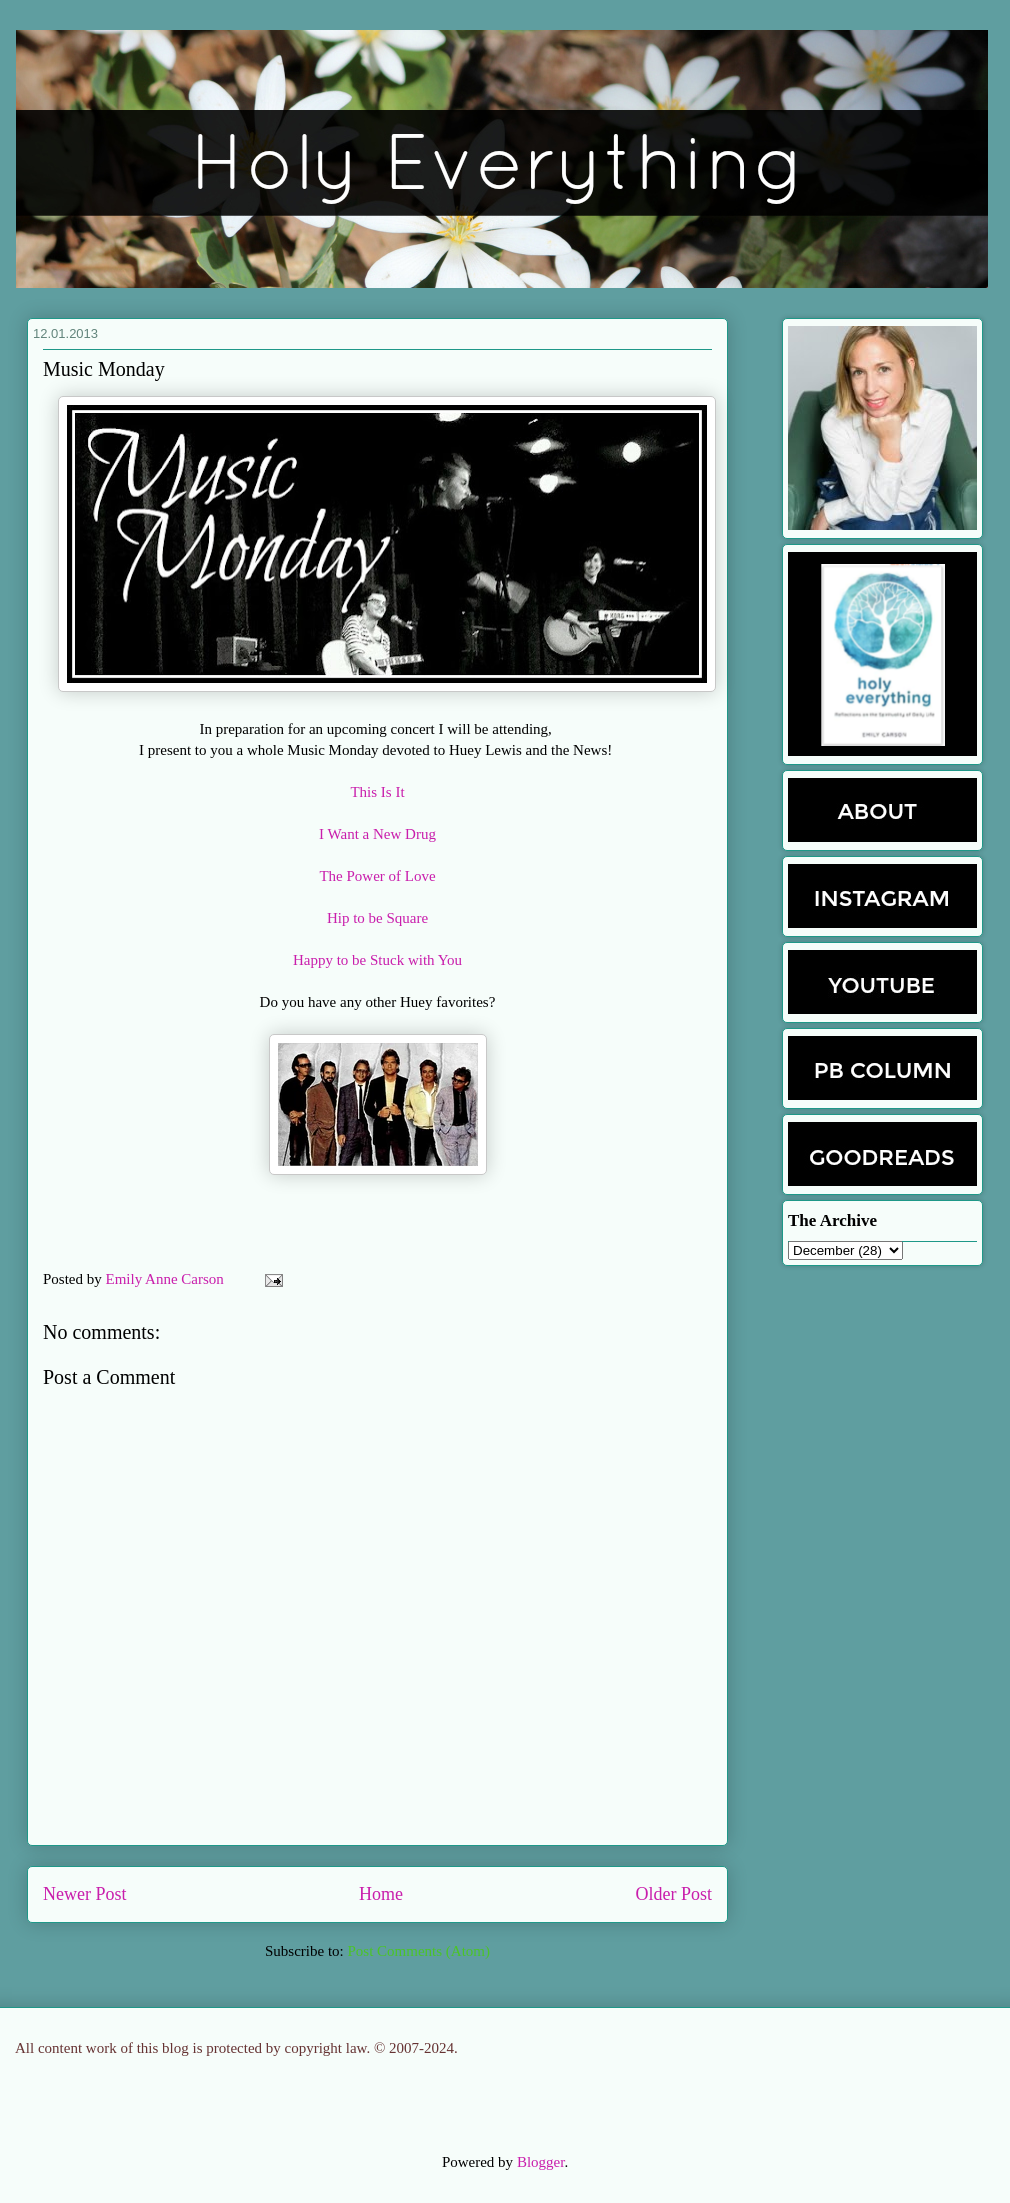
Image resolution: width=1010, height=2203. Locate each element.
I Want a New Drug (377, 834)
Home (381, 1894)
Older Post (674, 1894)
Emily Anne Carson (167, 1279)
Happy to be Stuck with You (377, 960)
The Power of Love (377, 876)
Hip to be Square (377, 918)
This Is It (377, 792)
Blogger (541, 2162)
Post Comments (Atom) (418, 1951)
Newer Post (85, 1894)
